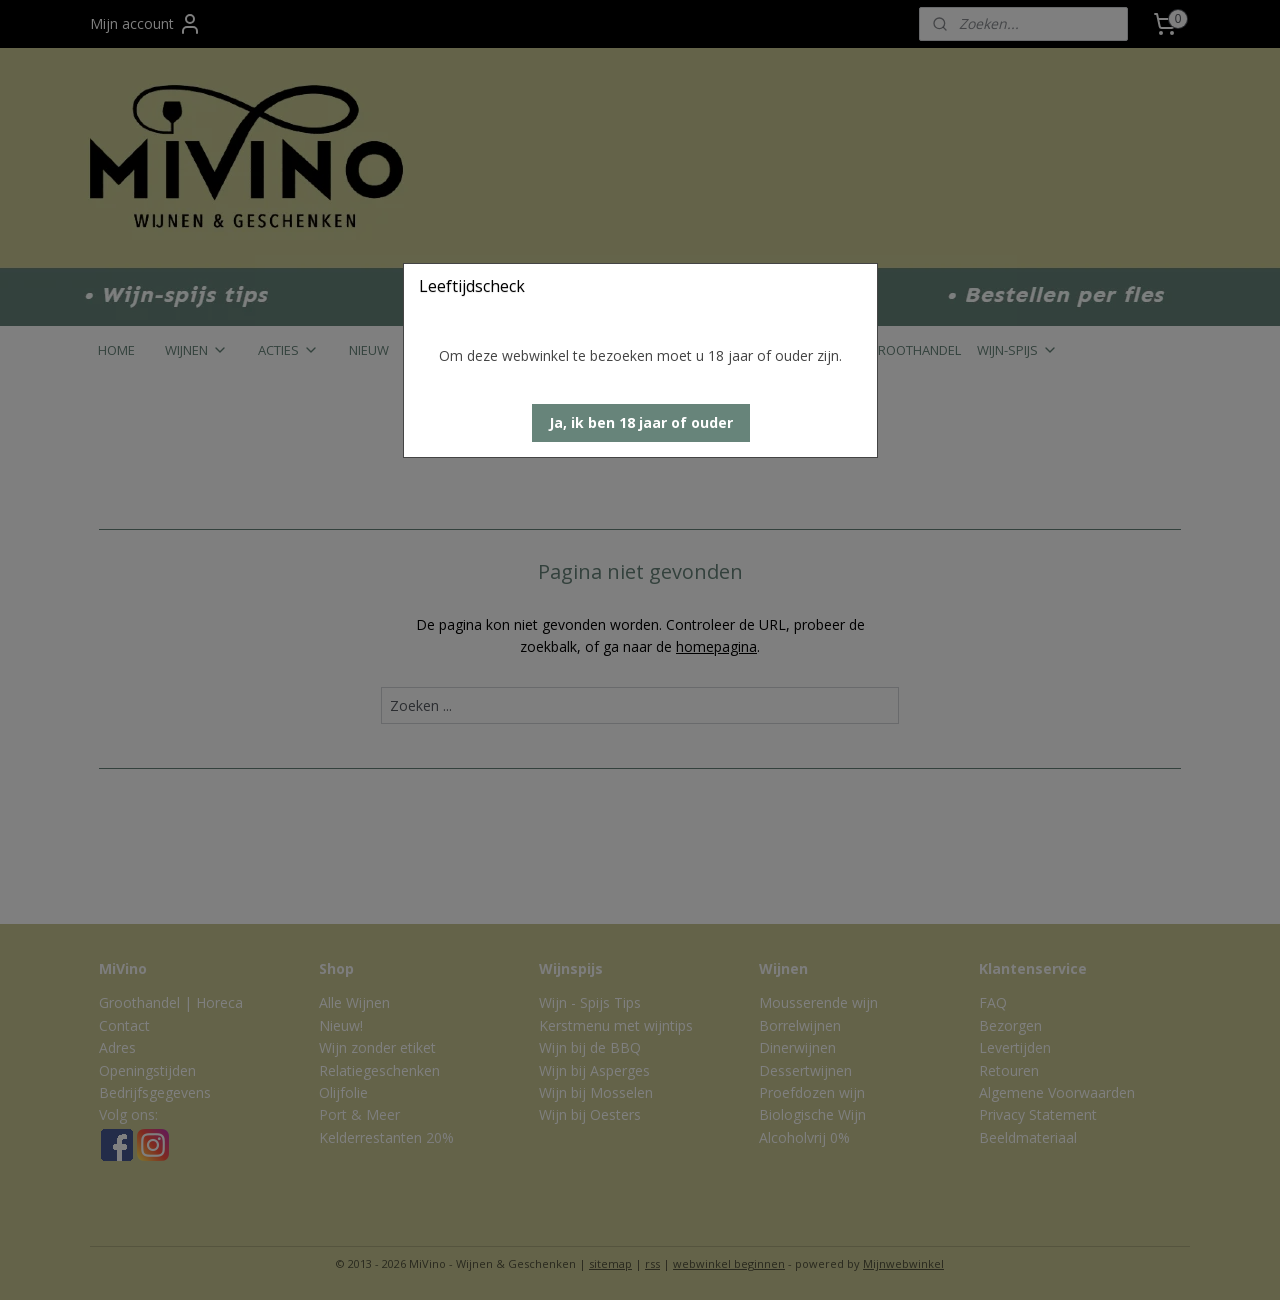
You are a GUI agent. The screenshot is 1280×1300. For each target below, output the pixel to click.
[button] (641, 423)
